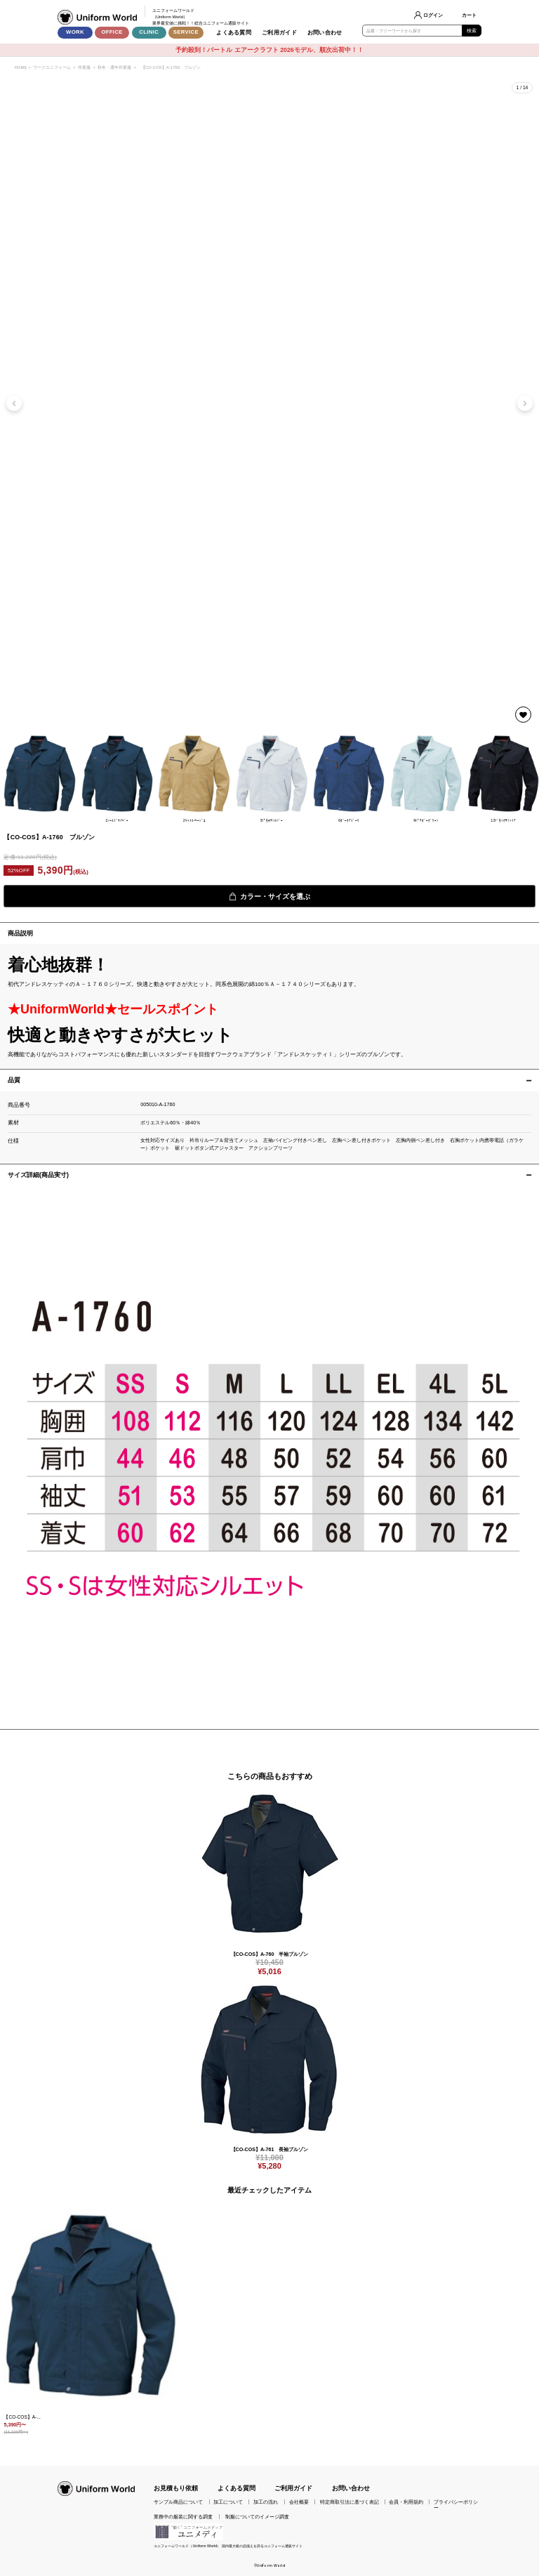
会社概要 (299, 2501)
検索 (472, 30)
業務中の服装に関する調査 (183, 2516)
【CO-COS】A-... (22, 2416)
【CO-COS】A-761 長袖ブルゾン (270, 2150)
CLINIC (149, 32)
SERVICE (186, 32)
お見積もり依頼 (176, 2488)
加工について (228, 2501)
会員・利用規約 (406, 2501)
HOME (20, 67)
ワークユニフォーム (52, 67)
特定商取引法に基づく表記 (349, 2501)
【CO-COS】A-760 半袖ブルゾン (270, 1954)
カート (469, 15)
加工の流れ (265, 2501)
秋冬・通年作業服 (114, 67)
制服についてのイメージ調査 (257, 2516)
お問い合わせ (324, 32)
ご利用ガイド (279, 32)
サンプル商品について (178, 2501)
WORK (75, 32)
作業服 (84, 67)
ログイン (433, 15)
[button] (525, 403)
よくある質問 (233, 32)
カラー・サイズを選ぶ (269, 896)
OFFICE (111, 32)
